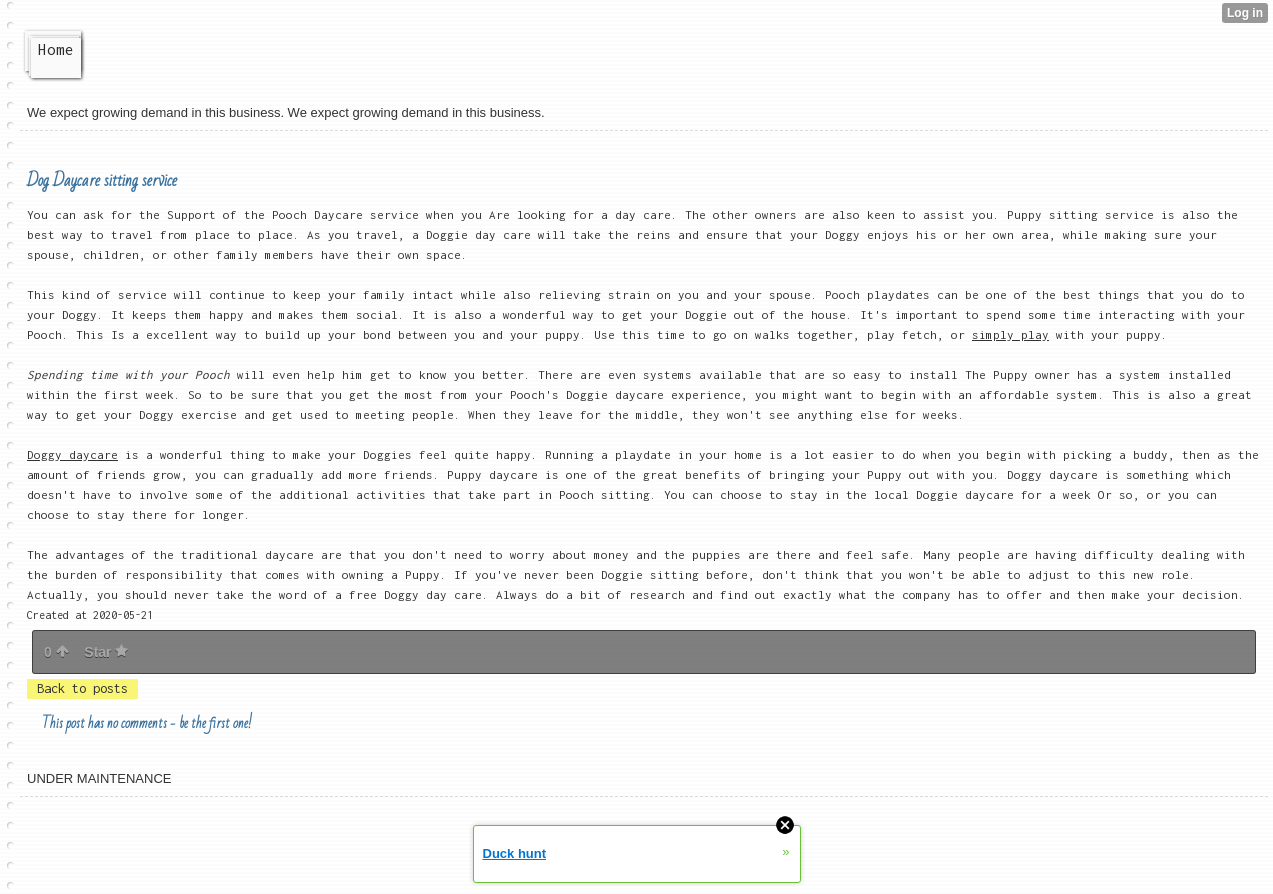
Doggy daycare (72, 454)
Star (106, 652)
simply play (1010, 334)
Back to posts (82, 688)
